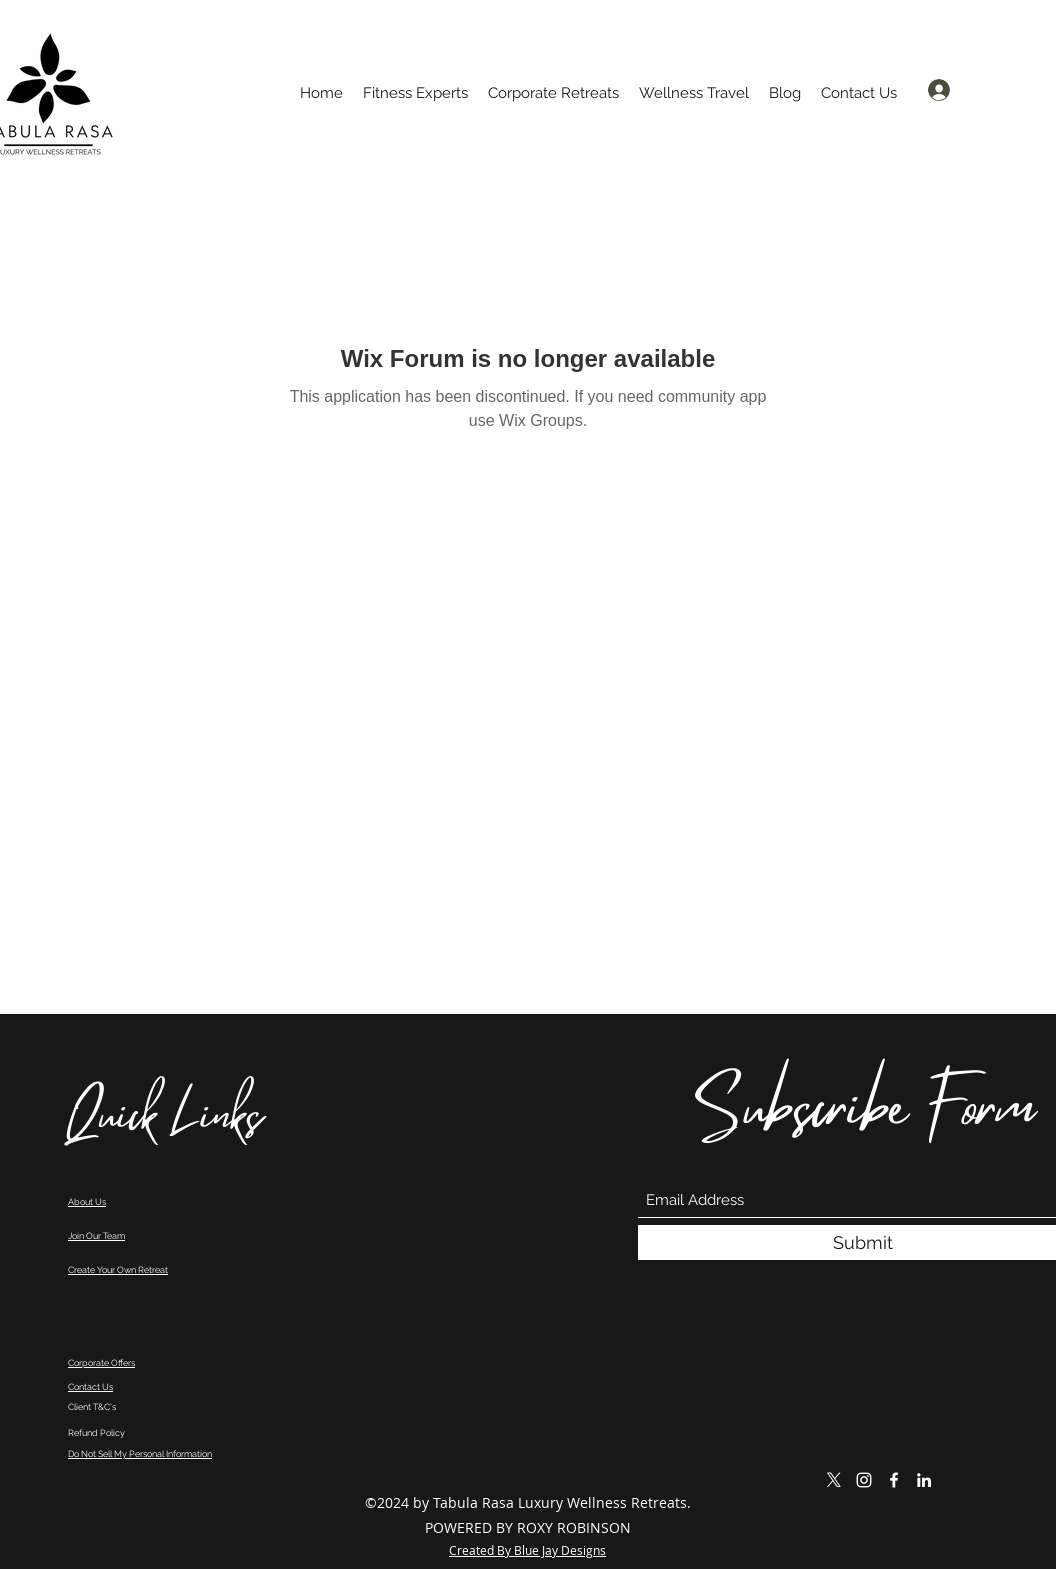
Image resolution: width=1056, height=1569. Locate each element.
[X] (834, 1480)
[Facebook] (894, 1480)
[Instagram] (864, 1480)
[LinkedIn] (924, 1480)
